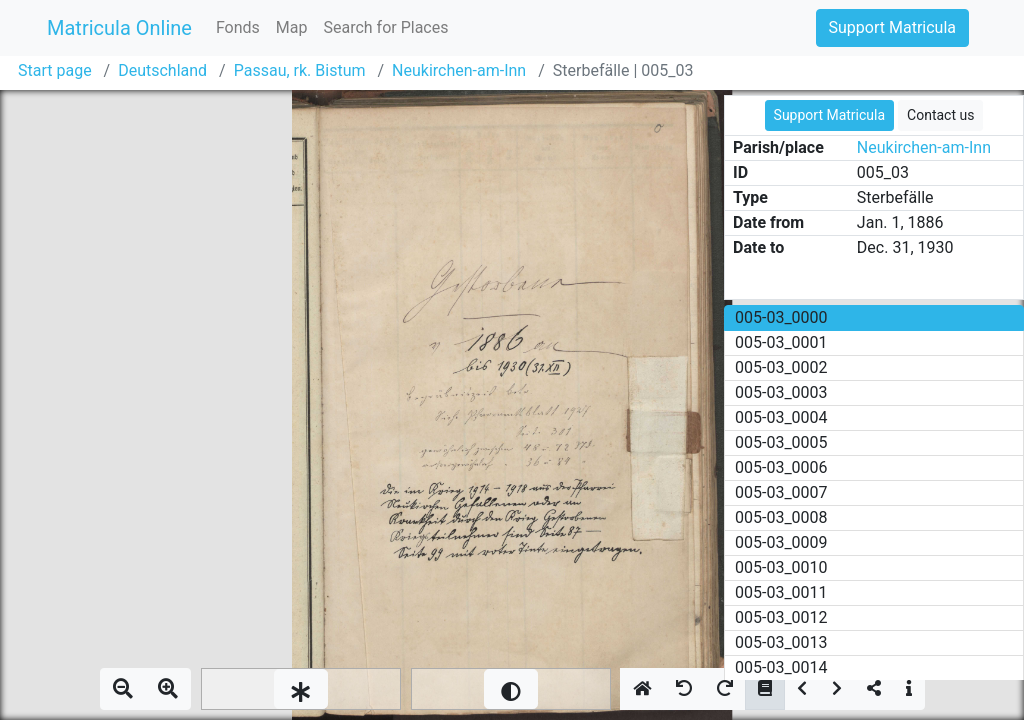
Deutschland (162, 70)
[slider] (301, 689)
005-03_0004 (781, 417)
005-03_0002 (781, 367)
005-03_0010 (781, 567)
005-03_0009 (781, 542)
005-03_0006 (781, 467)
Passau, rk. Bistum (300, 70)
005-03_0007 (781, 492)
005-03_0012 (781, 617)
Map (292, 27)
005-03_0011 (781, 592)
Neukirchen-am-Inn (459, 70)
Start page (55, 70)
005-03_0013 (781, 642)
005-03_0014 (781, 667)
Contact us (940, 115)
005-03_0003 (781, 392)
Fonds (238, 27)
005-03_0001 (781, 342)
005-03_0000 (781, 317)
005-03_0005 (781, 442)
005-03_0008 (781, 517)
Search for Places (385, 27)
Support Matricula (892, 27)
